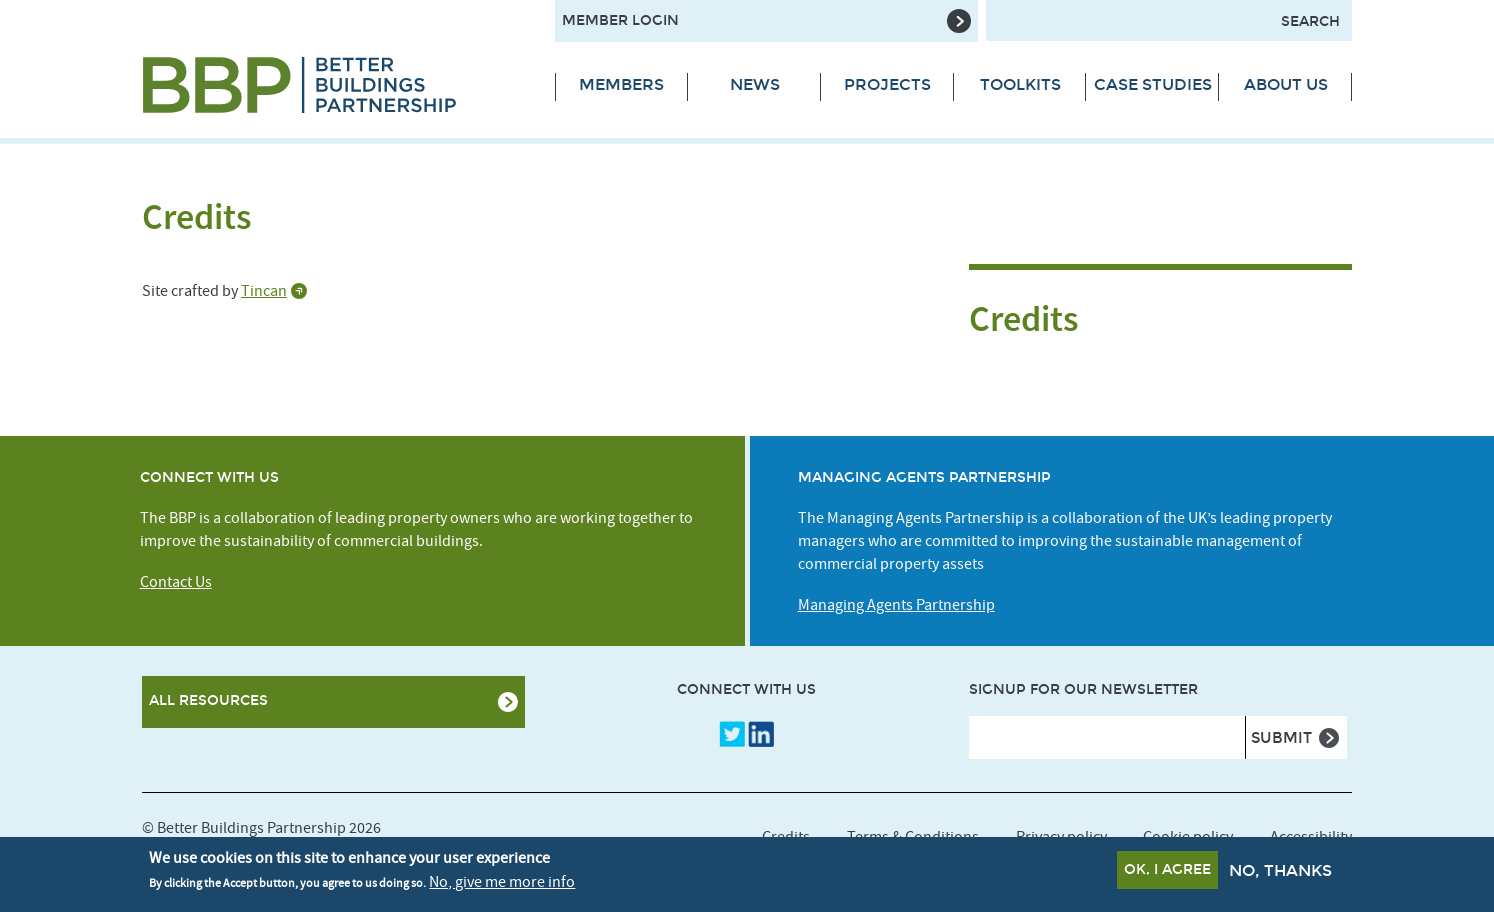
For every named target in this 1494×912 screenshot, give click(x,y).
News (755, 84)
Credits (786, 837)
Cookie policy (1188, 837)
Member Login (620, 20)
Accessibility (1311, 837)
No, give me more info (502, 884)
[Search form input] (1169, 20)
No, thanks (1280, 873)
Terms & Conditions (913, 837)
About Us (1286, 84)
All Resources (208, 700)
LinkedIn (761, 734)
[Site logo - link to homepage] (333, 85)
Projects (887, 84)
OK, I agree (1167, 872)
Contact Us (176, 582)
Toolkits (1020, 84)
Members (621, 84)
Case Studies (1153, 84)
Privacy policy (1061, 837)
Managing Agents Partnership (896, 605)
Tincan (264, 291)
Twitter (732, 734)
